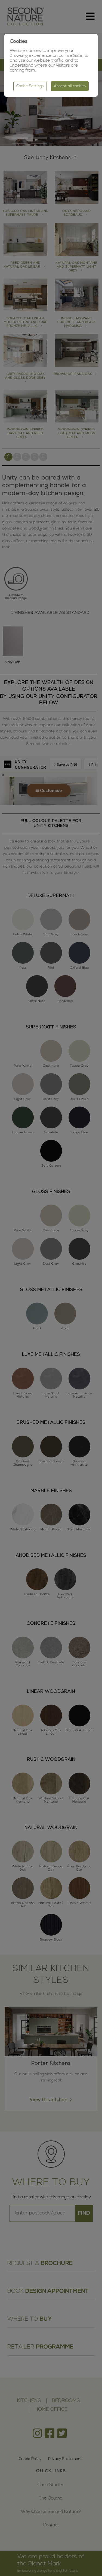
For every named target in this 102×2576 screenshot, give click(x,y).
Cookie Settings (30, 86)
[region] (51, 1288)
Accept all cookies (70, 86)
